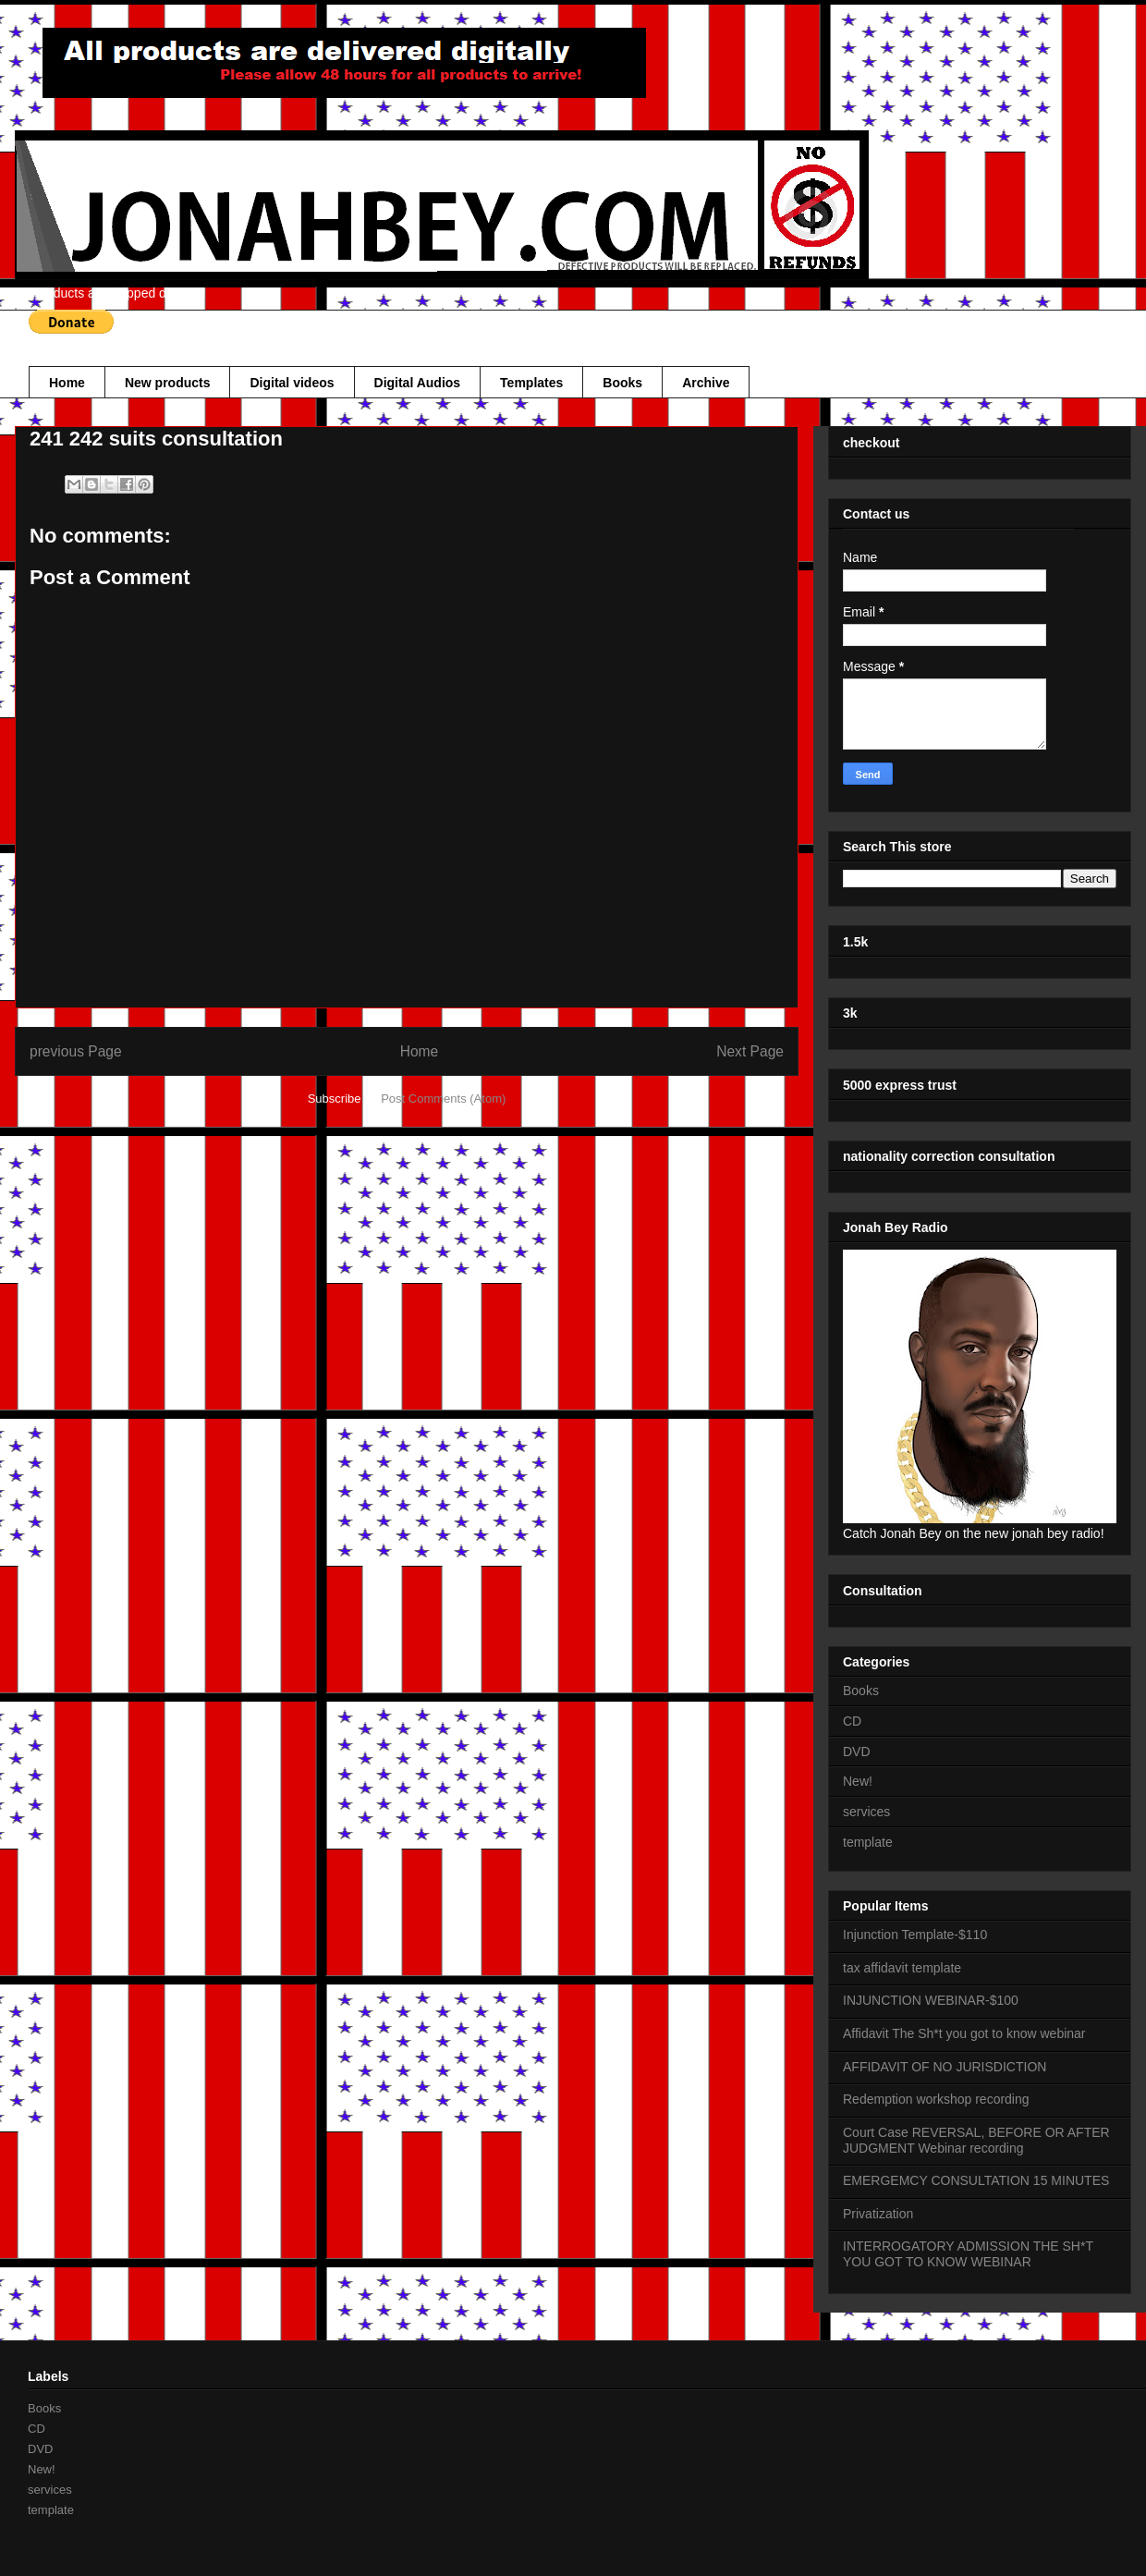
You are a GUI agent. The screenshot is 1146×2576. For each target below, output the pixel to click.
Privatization (878, 2213)
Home (67, 382)
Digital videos (292, 382)
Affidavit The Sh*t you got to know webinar (964, 2033)
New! (857, 1781)
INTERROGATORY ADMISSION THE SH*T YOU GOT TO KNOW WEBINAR (968, 2254)
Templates (531, 382)
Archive (705, 382)
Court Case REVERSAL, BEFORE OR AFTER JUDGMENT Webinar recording (976, 2140)
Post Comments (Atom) (443, 1098)
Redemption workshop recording (936, 2099)
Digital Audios (417, 382)
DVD (857, 1751)
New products (168, 382)
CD (852, 1721)
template (868, 1842)
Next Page (750, 1051)
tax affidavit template (902, 1967)
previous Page (76, 1051)
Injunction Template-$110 (915, 1934)
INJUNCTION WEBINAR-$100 (930, 2000)
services (866, 1811)
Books (622, 382)
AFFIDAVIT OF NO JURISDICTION (944, 2066)
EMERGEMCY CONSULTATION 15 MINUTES (976, 2180)
